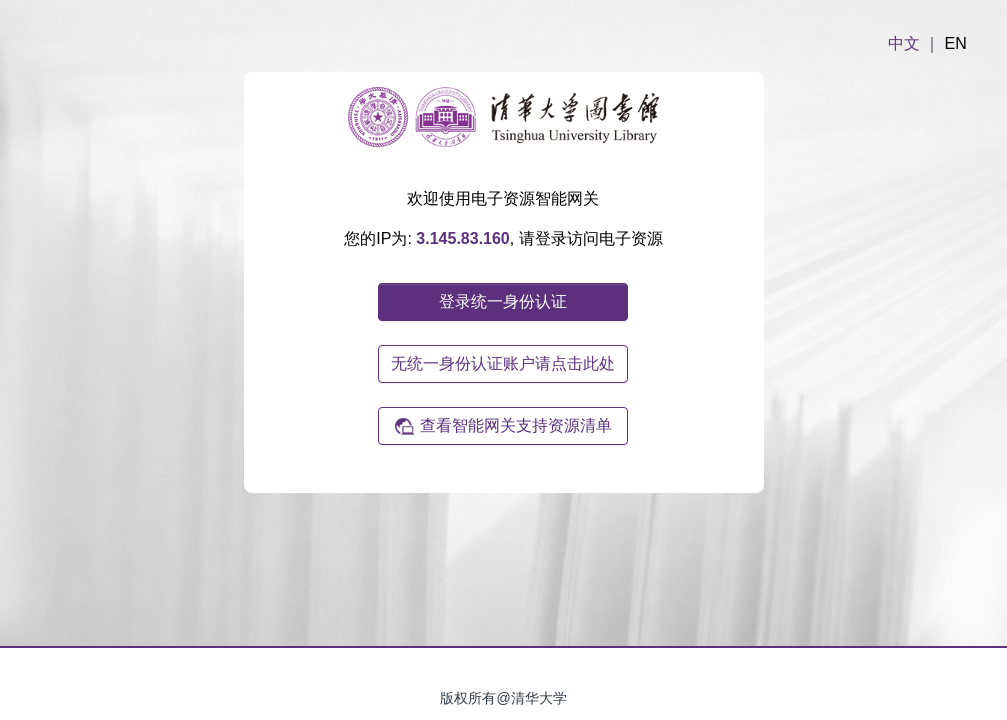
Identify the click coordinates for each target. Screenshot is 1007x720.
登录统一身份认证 (503, 301)
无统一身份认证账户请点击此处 (503, 363)
